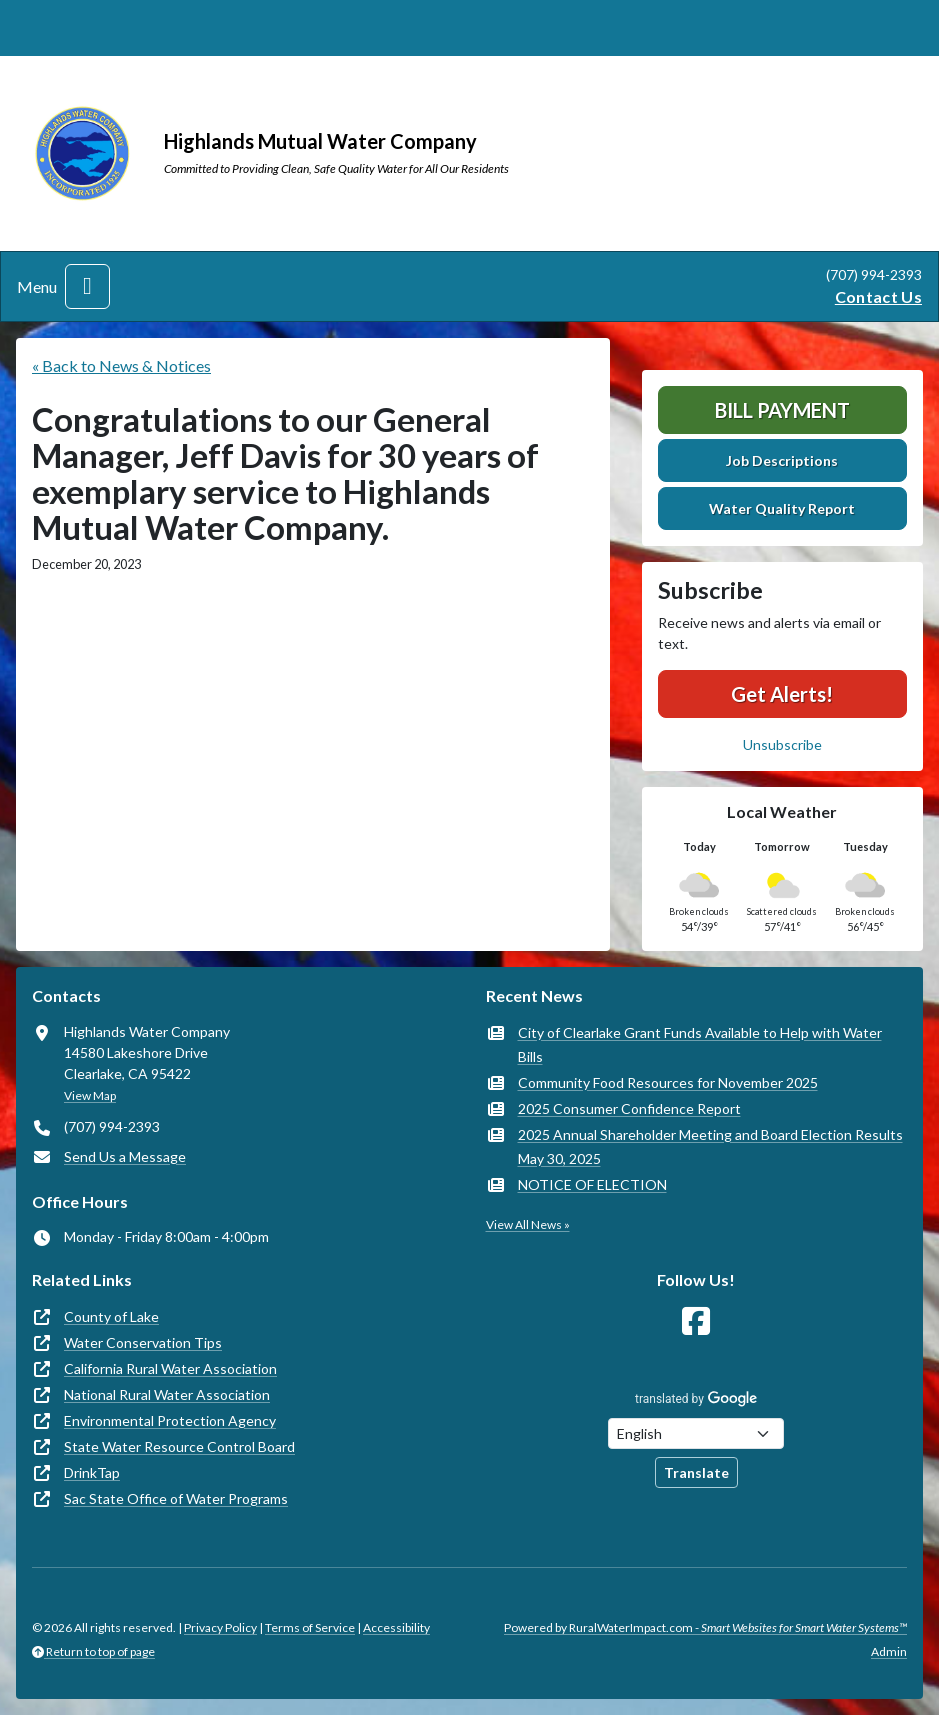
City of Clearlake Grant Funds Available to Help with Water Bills (700, 1044)
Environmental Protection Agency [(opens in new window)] (170, 1420)
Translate (696, 1472)
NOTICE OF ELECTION (592, 1184)
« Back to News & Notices (121, 365)
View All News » (528, 1224)
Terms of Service (310, 1627)
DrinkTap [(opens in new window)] (92, 1472)
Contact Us (878, 296)
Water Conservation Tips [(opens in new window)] (143, 1342)
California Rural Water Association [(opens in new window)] (170, 1368)
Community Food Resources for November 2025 (668, 1082)
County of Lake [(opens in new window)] (111, 1316)
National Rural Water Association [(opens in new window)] (167, 1394)
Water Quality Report (782, 508)
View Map (90, 1095)
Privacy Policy (220, 1627)
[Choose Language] (696, 1433)
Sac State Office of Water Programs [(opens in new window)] (176, 1498)
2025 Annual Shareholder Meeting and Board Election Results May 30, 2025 (710, 1146)
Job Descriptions (782, 460)
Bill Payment (782, 410)
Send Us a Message (125, 1156)
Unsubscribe (782, 744)
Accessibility (396, 1627)
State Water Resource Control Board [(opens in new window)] (179, 1446)
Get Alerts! (782, 694)
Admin (889, 1651)
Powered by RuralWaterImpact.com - (705, 1627)
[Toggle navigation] (87, 286)
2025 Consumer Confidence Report (629, 1108)
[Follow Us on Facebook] (696, 1321)
